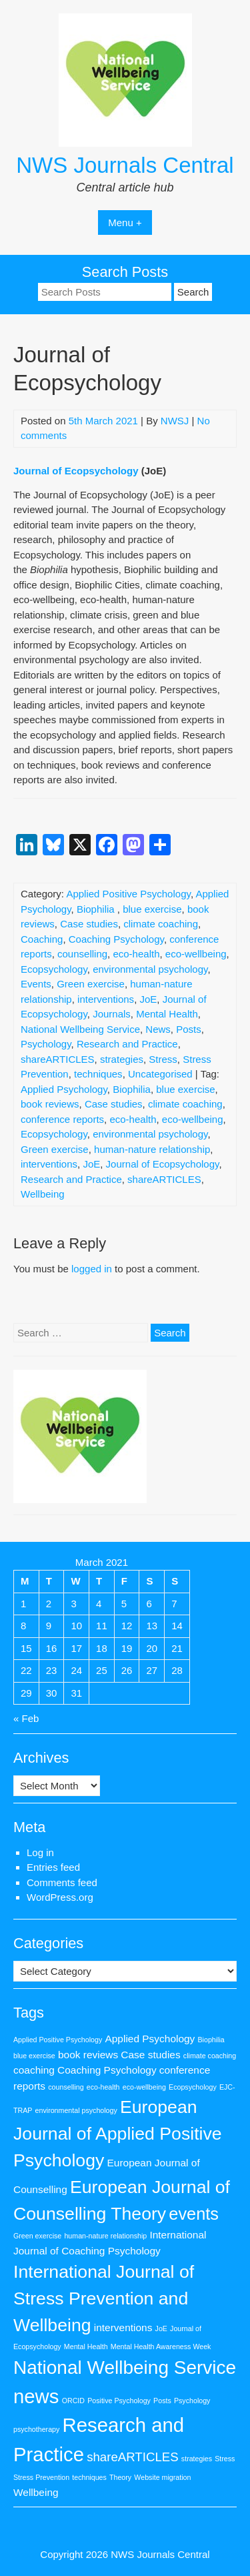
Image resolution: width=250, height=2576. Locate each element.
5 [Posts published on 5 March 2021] (124, 1603)
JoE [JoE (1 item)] (161, 2328)
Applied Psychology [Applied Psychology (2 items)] (150, 2038)
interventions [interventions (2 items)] (123, 2327)
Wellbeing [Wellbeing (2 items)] (36, 2492)
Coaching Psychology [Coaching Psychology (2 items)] (107, 2070)
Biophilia (97, 909)
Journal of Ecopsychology (76, 470)
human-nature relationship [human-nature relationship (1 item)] (105, 2236)
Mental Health (167, 1013)
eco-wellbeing (196, 953)
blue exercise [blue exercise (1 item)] (34, 2056)
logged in (91, 1268)
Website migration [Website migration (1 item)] (162, 2477)
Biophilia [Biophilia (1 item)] (211, 2040)
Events (36, 983)
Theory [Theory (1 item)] (120, 2477)
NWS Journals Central (124, 165)
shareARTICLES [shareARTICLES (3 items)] (133, 2457)
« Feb (26, 1718)
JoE (148, 999)
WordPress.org (60, 1897)
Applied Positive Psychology (128, 893)
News (158, 1029)
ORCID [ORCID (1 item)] (73, 2401)
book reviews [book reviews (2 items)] (88, 2054)
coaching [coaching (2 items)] (34, 2070)
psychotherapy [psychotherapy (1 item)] (36, 2429)
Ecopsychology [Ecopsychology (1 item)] (193, 2087)
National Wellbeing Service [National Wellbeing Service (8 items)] (124, 2367)
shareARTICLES (58, 1059)
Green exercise (91, 983)
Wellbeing (43, 1194)
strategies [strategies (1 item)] (196, 2459)
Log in (40, 1852)
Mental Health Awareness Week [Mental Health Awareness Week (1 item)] (161, 2346)
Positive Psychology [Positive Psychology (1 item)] (119, 2401)
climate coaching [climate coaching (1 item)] (209, 2056)
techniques (98, 1074)
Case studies (89, 923)
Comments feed (62, 1882)
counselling (82, 953)
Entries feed (53, 1867)
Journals (112, 1013)
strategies (121, 1059)
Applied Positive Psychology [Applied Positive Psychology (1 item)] (57, 2040)
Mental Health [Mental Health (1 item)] (86, 2346)
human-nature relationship (152, 1149)
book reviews (50, 1104)
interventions (105, 999)
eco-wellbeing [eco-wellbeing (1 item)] (144, 2087)
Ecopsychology (54, 969)
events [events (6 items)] (194, 2213)
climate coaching (160, 923)
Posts (188, 1029)
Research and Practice (127, 1043)
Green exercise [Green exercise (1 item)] (37, 2236)
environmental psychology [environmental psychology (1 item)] (76, 2110)
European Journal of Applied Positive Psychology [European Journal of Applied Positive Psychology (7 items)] (117, 2133)
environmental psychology (150, 969)
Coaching (42, 939)
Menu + (124, 222)
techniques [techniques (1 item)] (89, 2477)
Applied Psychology (64, 1089)
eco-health (136, 953)
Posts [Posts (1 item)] (162, 2401)
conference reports (62, 1119)
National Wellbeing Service (80, 1029)
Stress (163, 1059)
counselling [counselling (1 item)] (65, 2087)
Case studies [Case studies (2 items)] (150, 2054)
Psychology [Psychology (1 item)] (192, 2401)
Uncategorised (160, 1074)
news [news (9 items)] (36, 2396)
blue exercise (152, 909)
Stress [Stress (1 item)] (225, 2459)
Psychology (46, 1043)
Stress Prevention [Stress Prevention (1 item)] (41, 2477)
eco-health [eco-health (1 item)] (103, 2087)
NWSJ (175, 420)
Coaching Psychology (116, 939)
